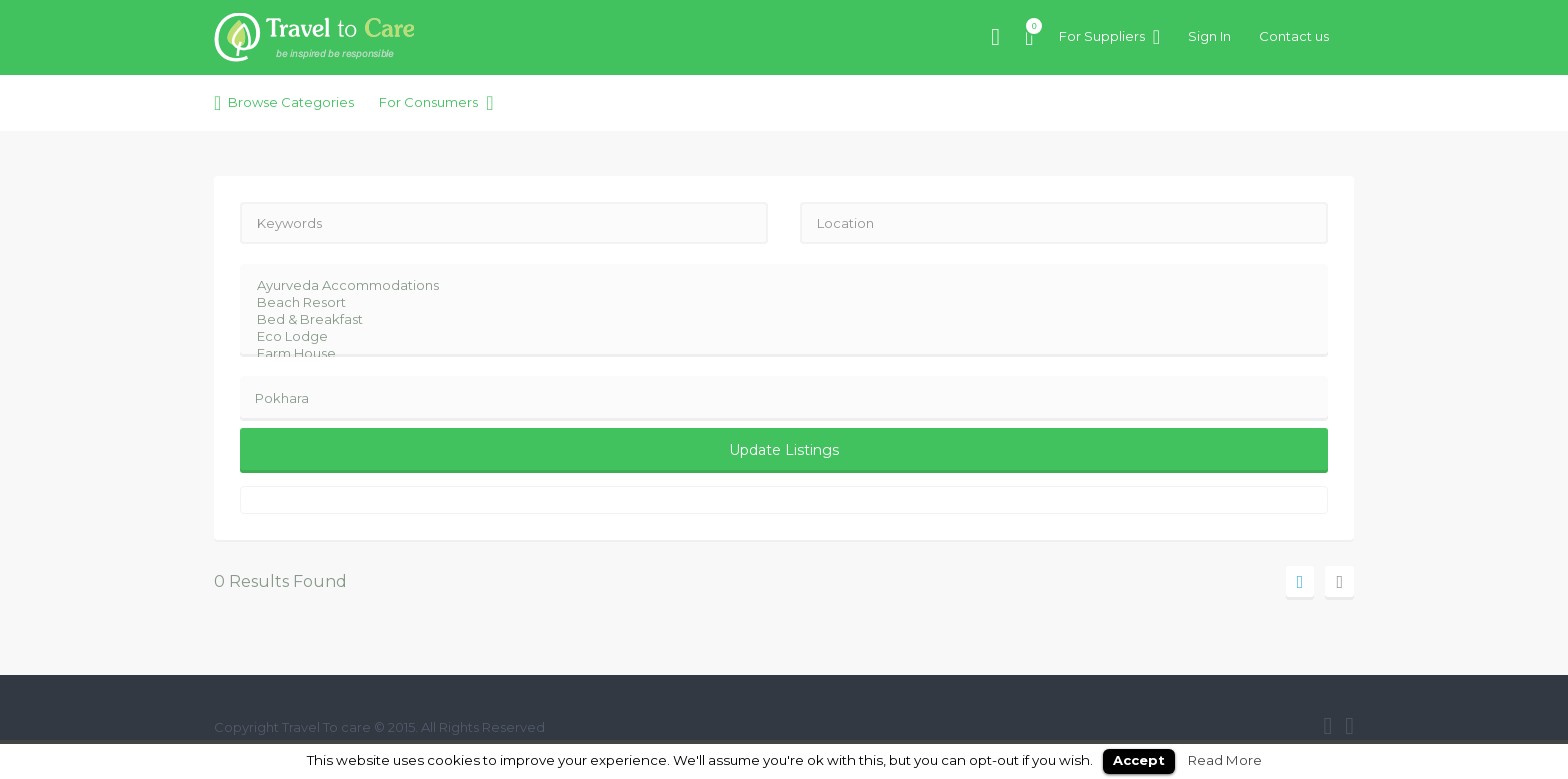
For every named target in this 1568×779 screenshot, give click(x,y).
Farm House (771, 353)
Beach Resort (771, 302)
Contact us (1294, 36)
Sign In (1209, 36)
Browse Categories (291, 102)
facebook (1327, 726)
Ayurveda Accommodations (771, 285)
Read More (1225, 760)
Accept (1139, 760)
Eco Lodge (771, 336)
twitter (1349, 726)
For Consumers (428, 102)
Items (1029, 26)
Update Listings (784, 450)
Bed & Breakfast (771, 319)
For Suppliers (1102, 36)
